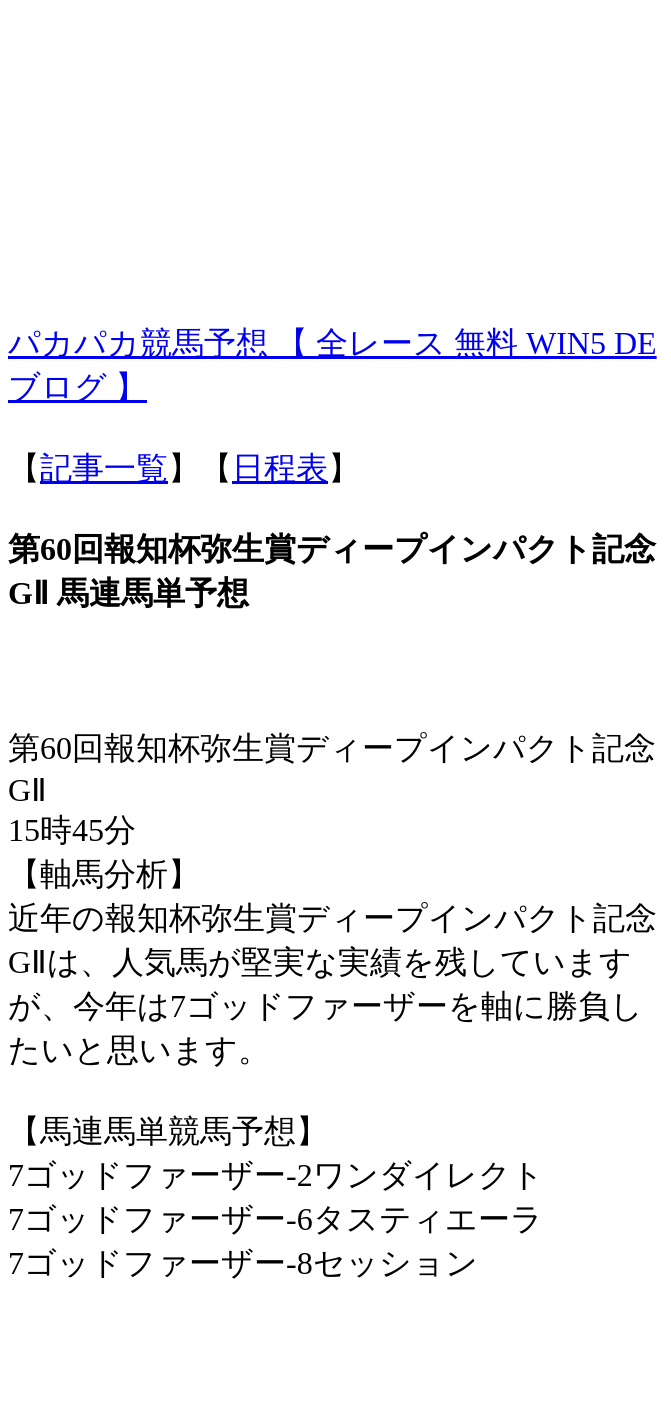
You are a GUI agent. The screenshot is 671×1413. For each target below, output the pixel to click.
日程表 (280, 468)
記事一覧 (104, 468)
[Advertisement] (335, 148)
